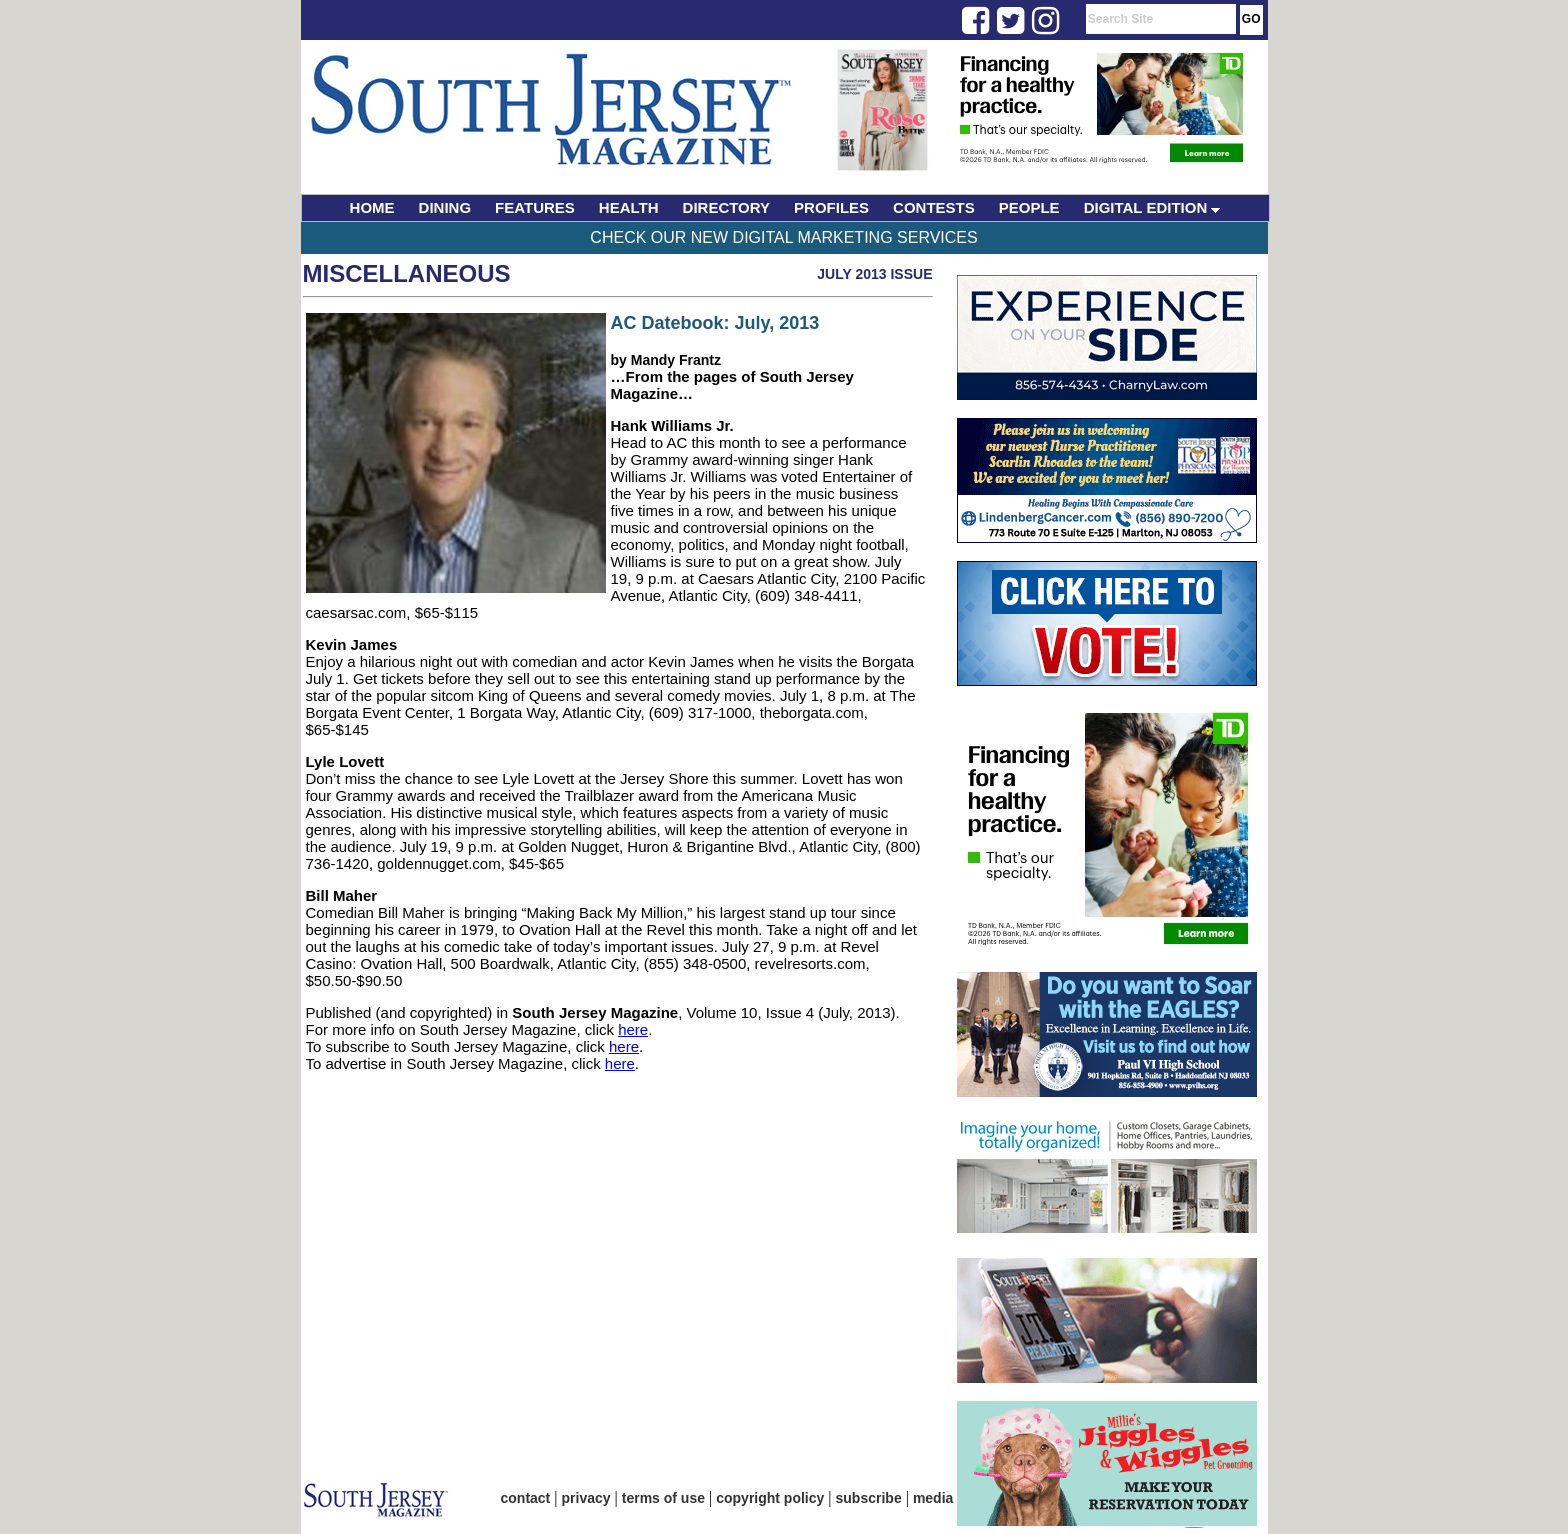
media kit (943, 1498)
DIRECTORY (727, 207)
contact (526, 1498)
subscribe (869, 1498)
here (633, 1029)
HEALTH (629, 207)
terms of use (663, 1498)
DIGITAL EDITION (1152, 207)
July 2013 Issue (874, 274)
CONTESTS (934, 207)
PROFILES (831, 207)
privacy (586, 1498)
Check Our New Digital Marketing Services (783, 237)
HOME (372, 207)
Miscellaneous (407, 273)
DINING (445, 207)
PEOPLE (1029, 207)
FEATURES (535, 207)
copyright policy (770, 1498)
